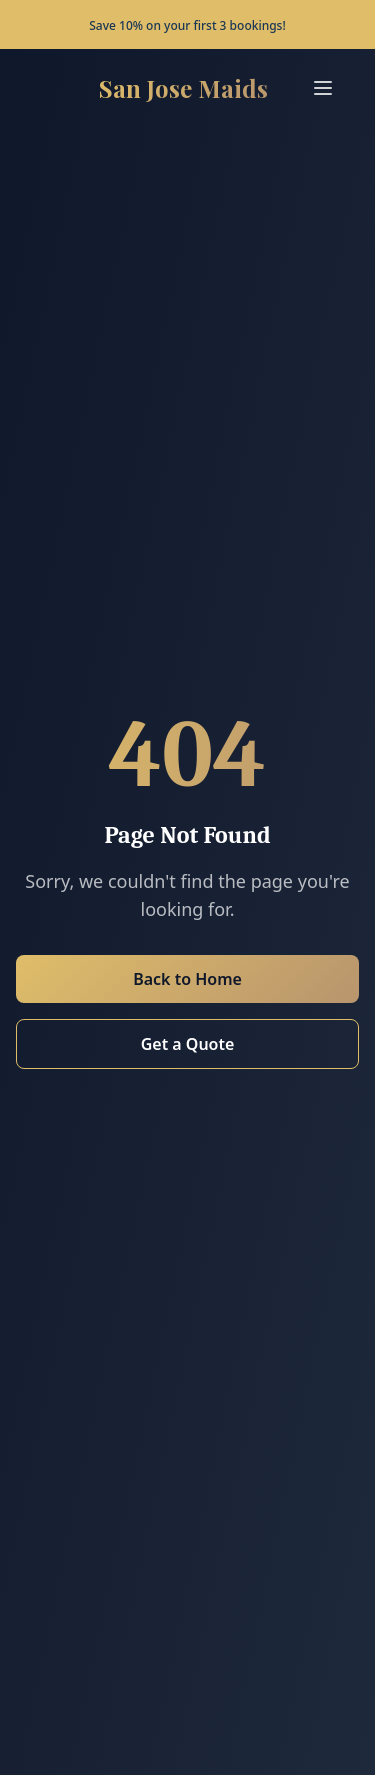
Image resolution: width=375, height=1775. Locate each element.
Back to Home (187, 979)
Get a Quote (188, 1044)
